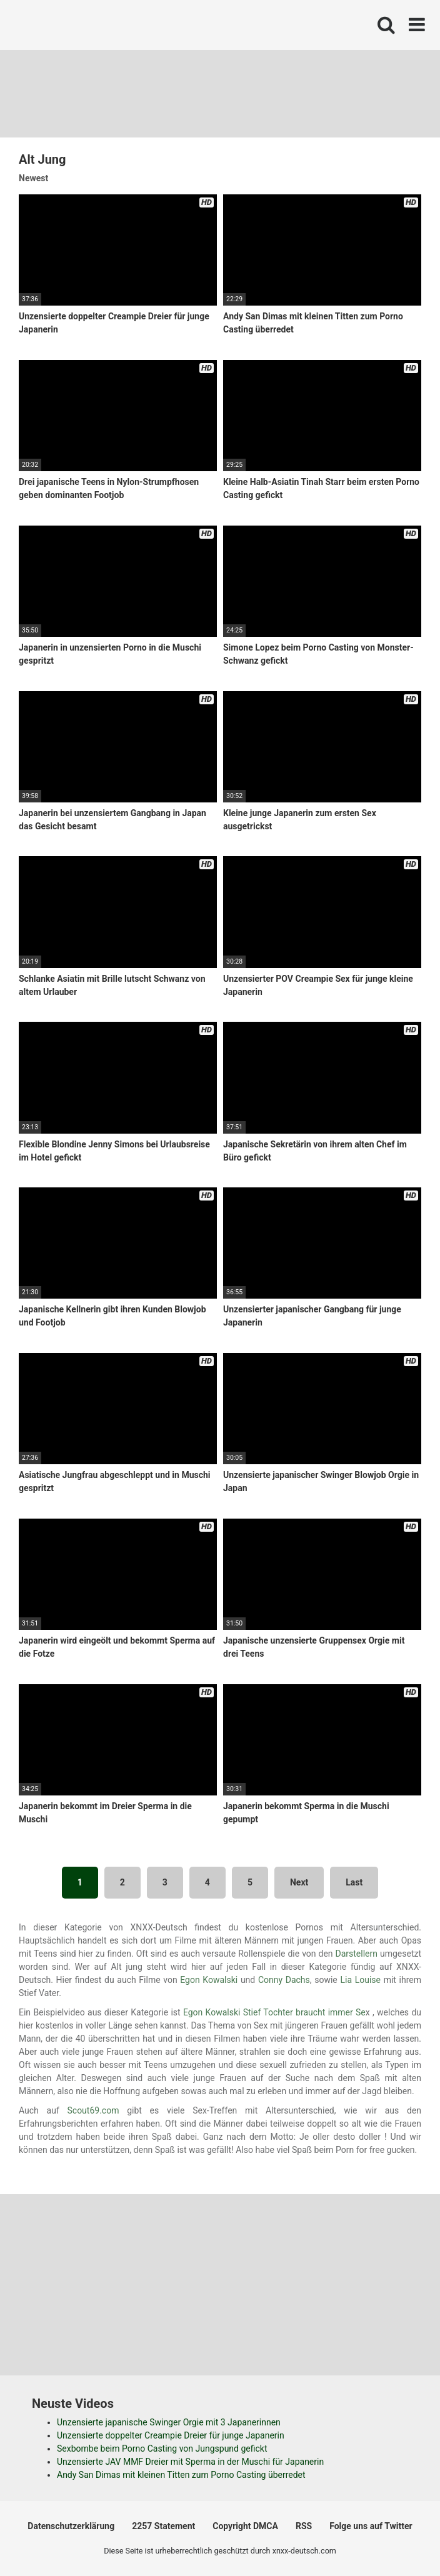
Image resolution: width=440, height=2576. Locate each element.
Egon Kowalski (209, 1980)
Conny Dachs (284, 1980)
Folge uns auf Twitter (370, 2526)
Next (299, 1882)
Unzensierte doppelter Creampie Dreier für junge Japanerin (170, 2435)
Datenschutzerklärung (71, 2526)
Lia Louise (360, 1980)
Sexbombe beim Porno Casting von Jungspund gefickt (162, 2449)
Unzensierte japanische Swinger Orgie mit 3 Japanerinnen (169, 2422)
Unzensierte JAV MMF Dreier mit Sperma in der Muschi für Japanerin (190, 2462)
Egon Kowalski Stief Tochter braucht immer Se (274, 2012)
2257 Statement (163, 2526)
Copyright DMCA (245, 2526)
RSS (304, 2526)
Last (354, 1882)
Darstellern (357, 1954)
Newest (33, 178)
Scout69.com (93, 2110)
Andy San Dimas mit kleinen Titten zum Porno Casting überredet (181, 2475)
